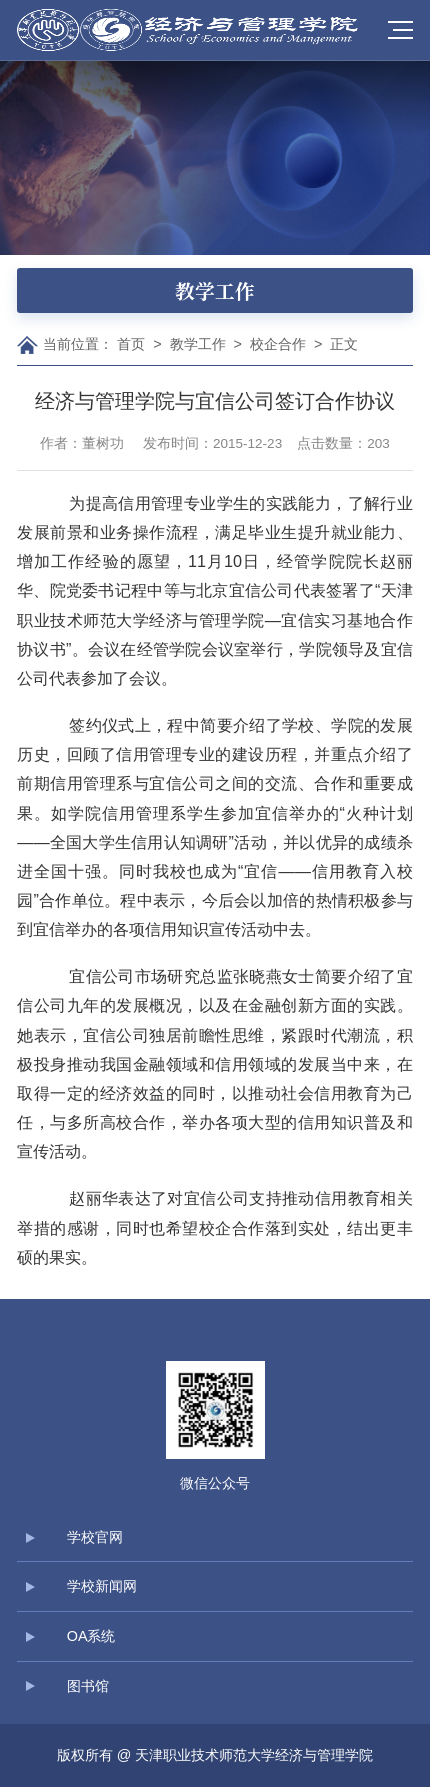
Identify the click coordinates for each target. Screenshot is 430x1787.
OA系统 (91, 1636)
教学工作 (198, 344)
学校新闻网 (102, 1586)
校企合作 (278, 344)
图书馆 (88, 1686)
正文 (344, 344)
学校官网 (95, 1537)
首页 (131, 344)
